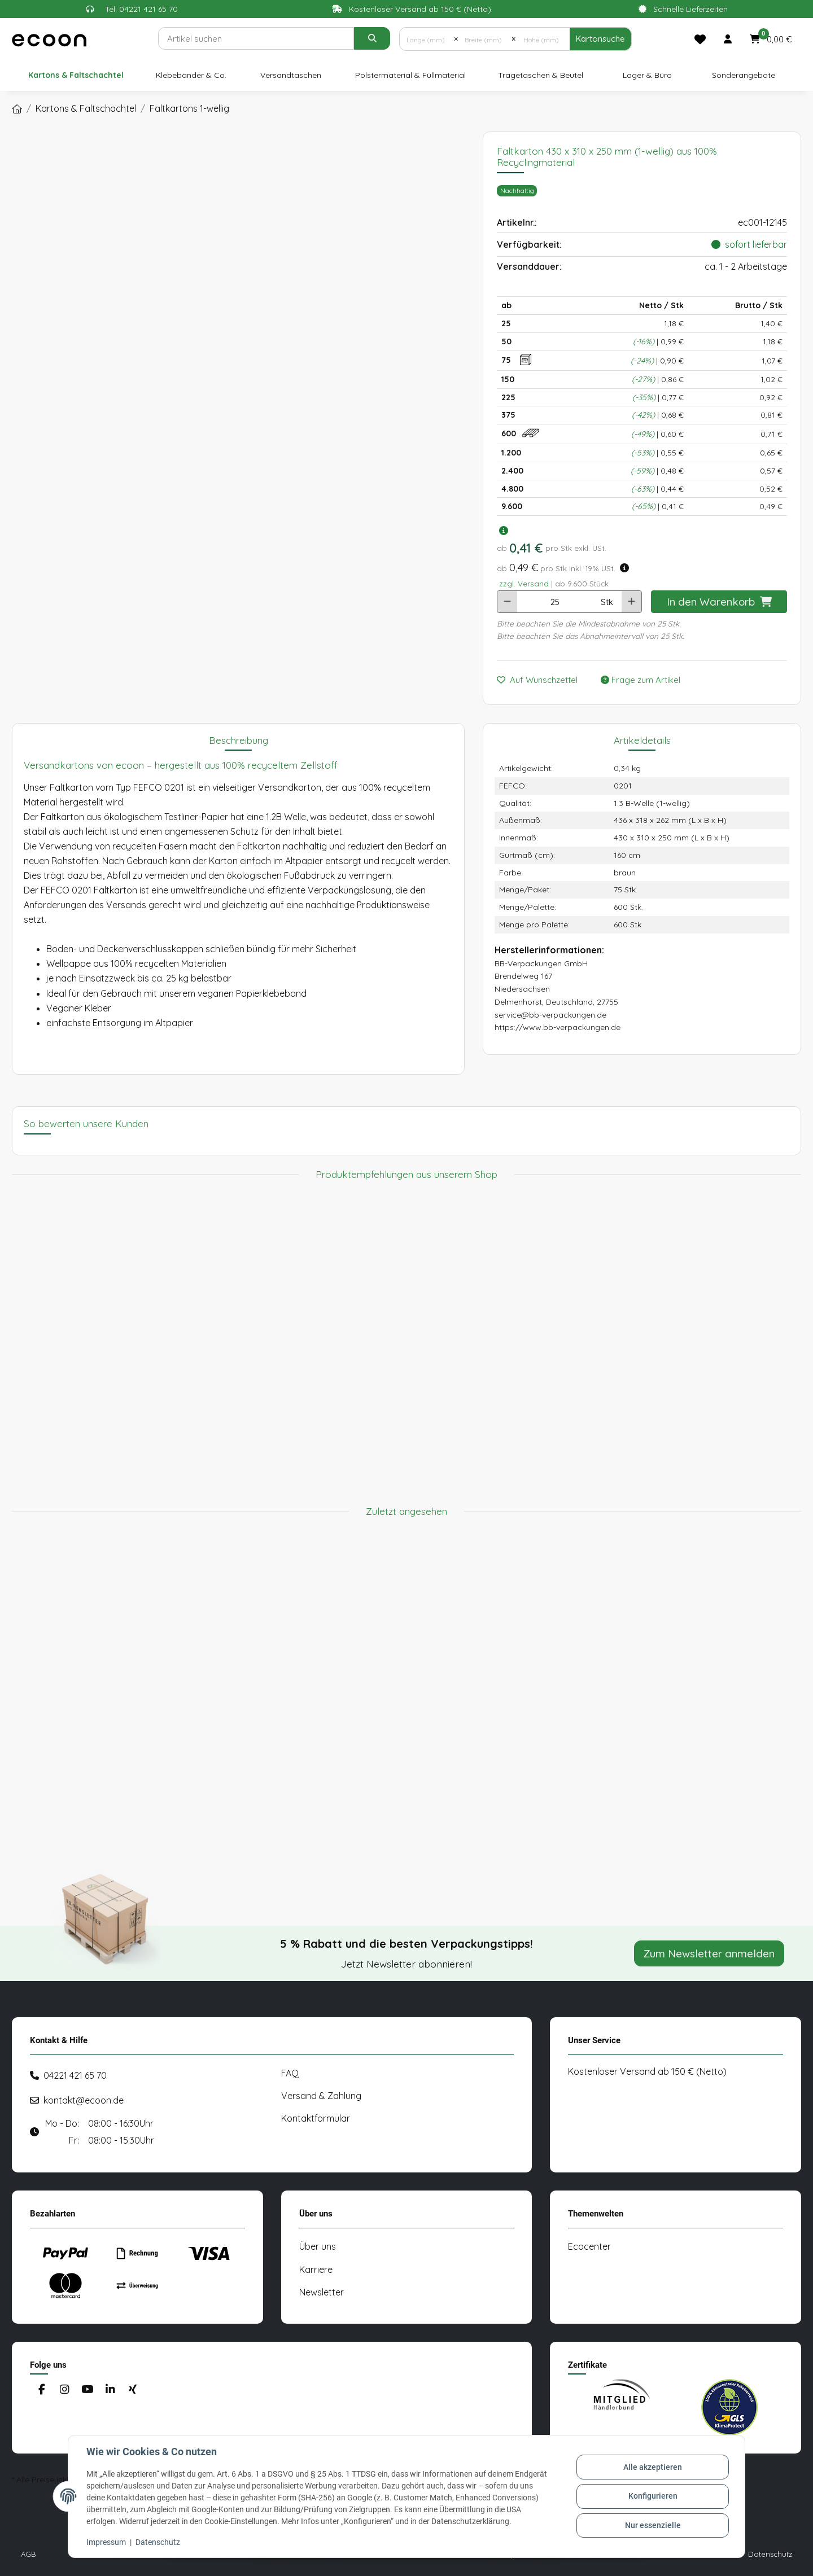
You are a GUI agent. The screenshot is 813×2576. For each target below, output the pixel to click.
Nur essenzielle (653, 2525)
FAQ (290, 2073)
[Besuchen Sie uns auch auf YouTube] (87, 2389)
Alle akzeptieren (652, 2467)
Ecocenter (589, 2246)
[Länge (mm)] (426, 39)
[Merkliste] (700, 39)
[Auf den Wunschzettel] (542, 680)
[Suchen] (256, 38)
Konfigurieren (653, 2495)
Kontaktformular (315, 2118)
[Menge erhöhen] (631, 601)
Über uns (317, 2246)
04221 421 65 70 (75, 2075)
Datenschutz (158, 2542)
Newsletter (321, 2292)
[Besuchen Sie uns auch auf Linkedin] (109, 2389)
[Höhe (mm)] (542, 39)
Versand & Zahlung (321, 2095)
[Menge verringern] (507, 601)
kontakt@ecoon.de (83, 2100)
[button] (728, 39)
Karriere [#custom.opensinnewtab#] (316, 2269)
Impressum (106, 2542)
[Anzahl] (555, 601)
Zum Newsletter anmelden (709, 1953)
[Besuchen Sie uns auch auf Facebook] (41, 2389)
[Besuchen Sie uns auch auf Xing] (133, 2389)
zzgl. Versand (524, 583)
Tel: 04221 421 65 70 (141, 9)
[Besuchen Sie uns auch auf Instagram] (64, 2389)
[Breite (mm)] (485, 39)
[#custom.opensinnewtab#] (621, 2407)
